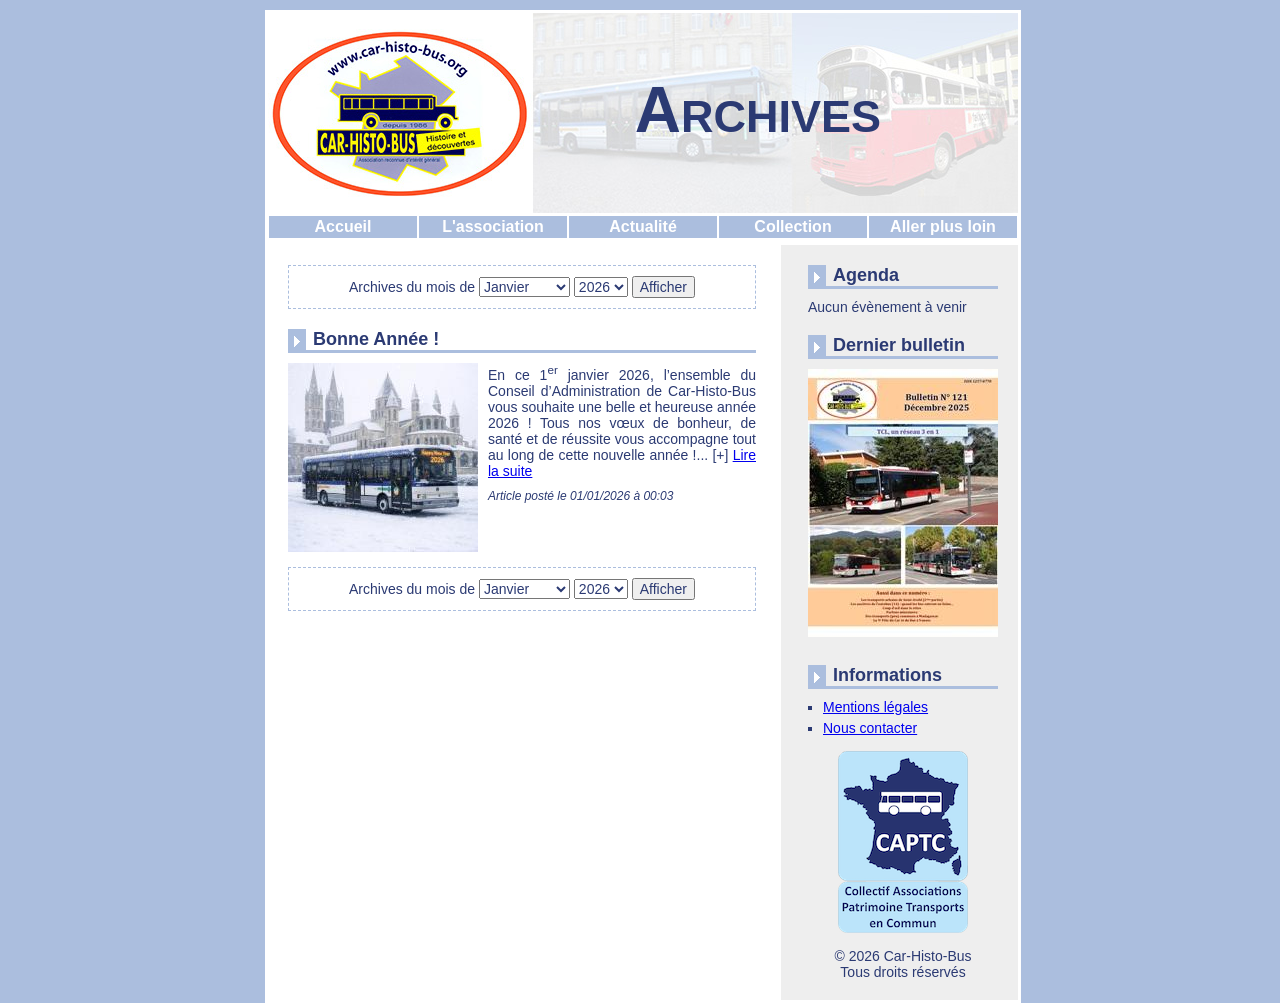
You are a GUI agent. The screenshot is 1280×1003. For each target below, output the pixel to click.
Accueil (343, 226)
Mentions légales (875, 707)
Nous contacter (870, 728)
